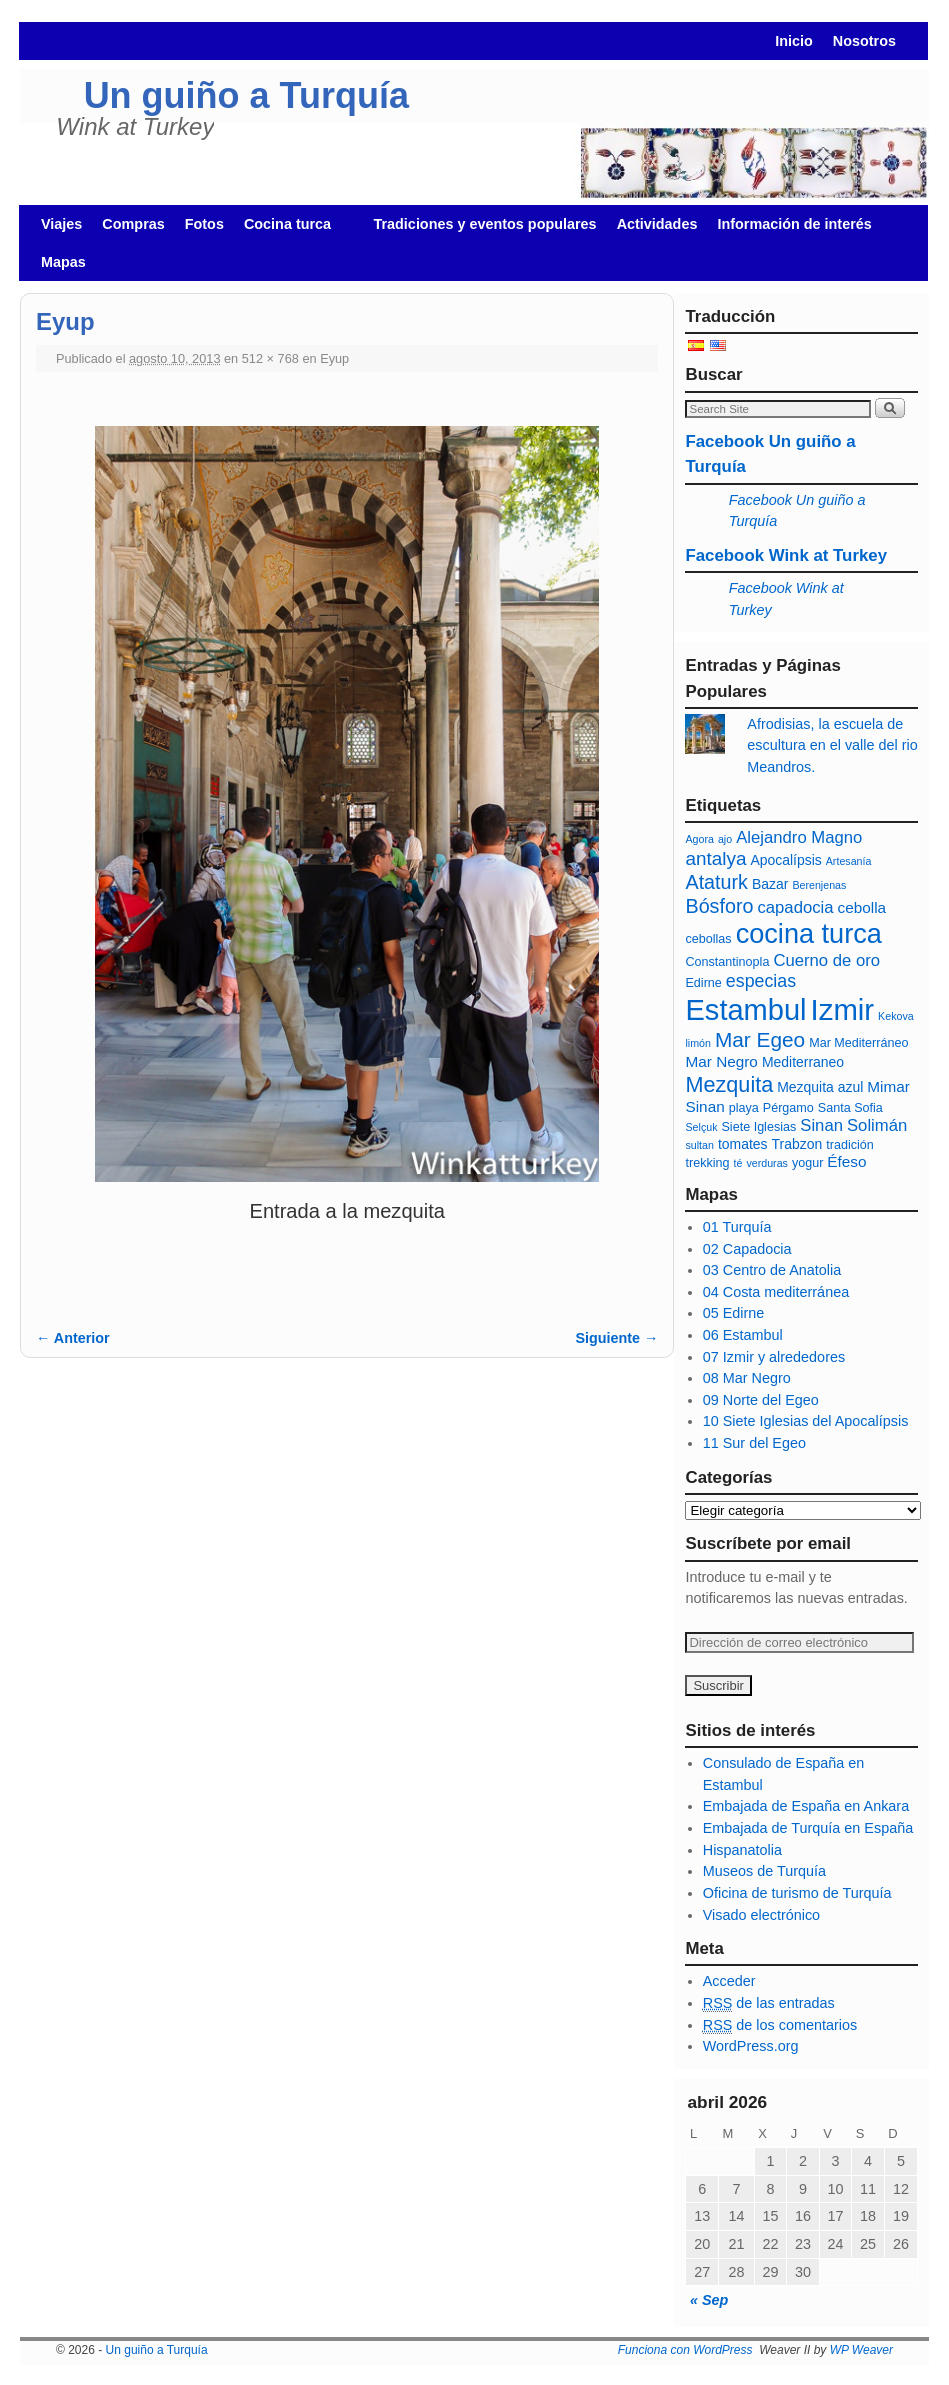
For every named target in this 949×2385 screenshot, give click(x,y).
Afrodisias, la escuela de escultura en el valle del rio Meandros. (832, 745)
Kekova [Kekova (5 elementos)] (896, 1016)
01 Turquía (737, 1227)
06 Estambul (743, 1335)
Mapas (63, 262)
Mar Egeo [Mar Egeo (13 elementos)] (760, 1039)
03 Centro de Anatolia (772, 1270)
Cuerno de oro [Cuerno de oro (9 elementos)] (826, 960)
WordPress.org (751, 2046)
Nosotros (864, 41)
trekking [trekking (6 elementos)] (707, 1163)
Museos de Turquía (764, 1871)
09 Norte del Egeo (761, 1400)
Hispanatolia (742, 1850)
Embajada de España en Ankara (806, 1806)
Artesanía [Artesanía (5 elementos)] (849, 861)
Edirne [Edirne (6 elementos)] (703, 983)
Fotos (204, 224)
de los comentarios (780, 2025)
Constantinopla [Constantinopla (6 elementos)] (727, 962)
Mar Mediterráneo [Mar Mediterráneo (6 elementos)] (858, 1043)
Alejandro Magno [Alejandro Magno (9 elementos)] (799, 837)
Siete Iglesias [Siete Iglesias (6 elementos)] (758, 1127)
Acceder (729, 1981)
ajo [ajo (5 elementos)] (725, 839)
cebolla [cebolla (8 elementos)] (862, 907)
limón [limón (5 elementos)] (697, 1043)
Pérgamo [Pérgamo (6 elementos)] (788, 1108)
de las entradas (769, 2003)
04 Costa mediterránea (776, 1292)
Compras (133, 224)
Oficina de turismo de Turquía (797, 1893)
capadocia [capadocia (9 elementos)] (795, 907)
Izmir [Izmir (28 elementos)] (843, 1009)
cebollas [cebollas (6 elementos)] (708, 939)
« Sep (709, 2300)
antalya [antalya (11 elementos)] (715, 858)
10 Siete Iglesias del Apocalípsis (806, 1421)
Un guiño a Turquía (246, 95)
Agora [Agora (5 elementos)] (699, 839)
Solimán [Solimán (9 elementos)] (877, 1125)
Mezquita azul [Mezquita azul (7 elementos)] (820, 1087)
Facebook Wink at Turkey (786, 555)
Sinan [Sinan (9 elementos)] (821, 1125)
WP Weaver (861, 2350)
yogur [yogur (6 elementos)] (807, 1163)
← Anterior (73, 1338)
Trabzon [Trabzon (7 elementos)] (797, 1144)
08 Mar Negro (747, 1378)
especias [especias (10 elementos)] (761, 981)
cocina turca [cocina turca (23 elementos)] (809, 933)
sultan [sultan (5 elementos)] (699, 1145)
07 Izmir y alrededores (774, 1357)
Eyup (334, 358)
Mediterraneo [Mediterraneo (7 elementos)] (803, 1062)
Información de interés (794, 224)
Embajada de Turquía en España (808, 1828)
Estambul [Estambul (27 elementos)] (745, 1010)
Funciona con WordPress (685, 2350)
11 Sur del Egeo (754, 1443)
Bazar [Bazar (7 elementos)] (770, 884)
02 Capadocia (747, 1249)
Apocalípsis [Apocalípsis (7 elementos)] (785, 860)
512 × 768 (270, 358)
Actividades (657, 224)
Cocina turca (291, 229)
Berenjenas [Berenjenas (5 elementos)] (819, 885)
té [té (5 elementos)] (738, 1163)
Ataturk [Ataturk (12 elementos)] (716, 882)
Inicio (794, 41)
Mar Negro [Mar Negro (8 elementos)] (721, 1061)
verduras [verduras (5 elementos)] (766, 1163)
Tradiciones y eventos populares (484, 224)
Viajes (61, 224)
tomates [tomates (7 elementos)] (743, 1144)
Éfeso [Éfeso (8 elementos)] (846, 1161)
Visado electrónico (761, 1915)
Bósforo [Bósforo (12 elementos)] (719, 906)
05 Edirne (734, 1313)
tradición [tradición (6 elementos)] (850, 1145)
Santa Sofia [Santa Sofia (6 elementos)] (850, 1108)
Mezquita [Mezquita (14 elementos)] (729, 1084)
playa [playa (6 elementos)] (744, 1108)
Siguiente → (616, 1338)
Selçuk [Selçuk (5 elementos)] (701, 1127)
